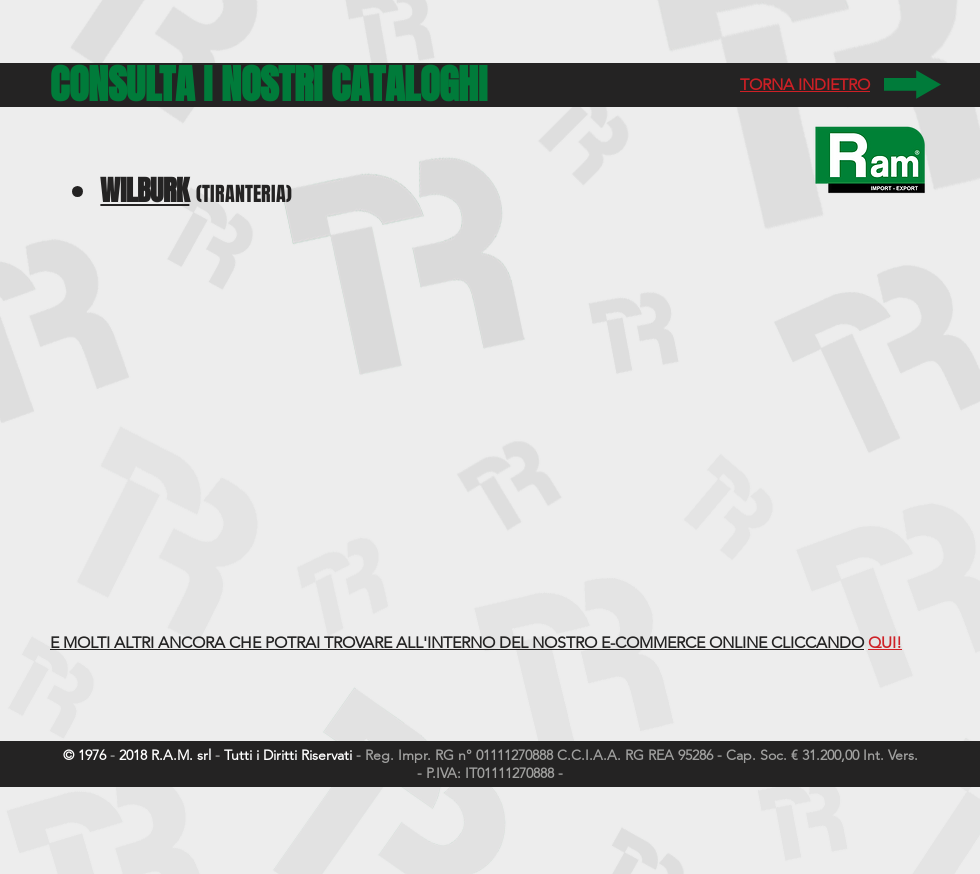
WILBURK (144, 190)
